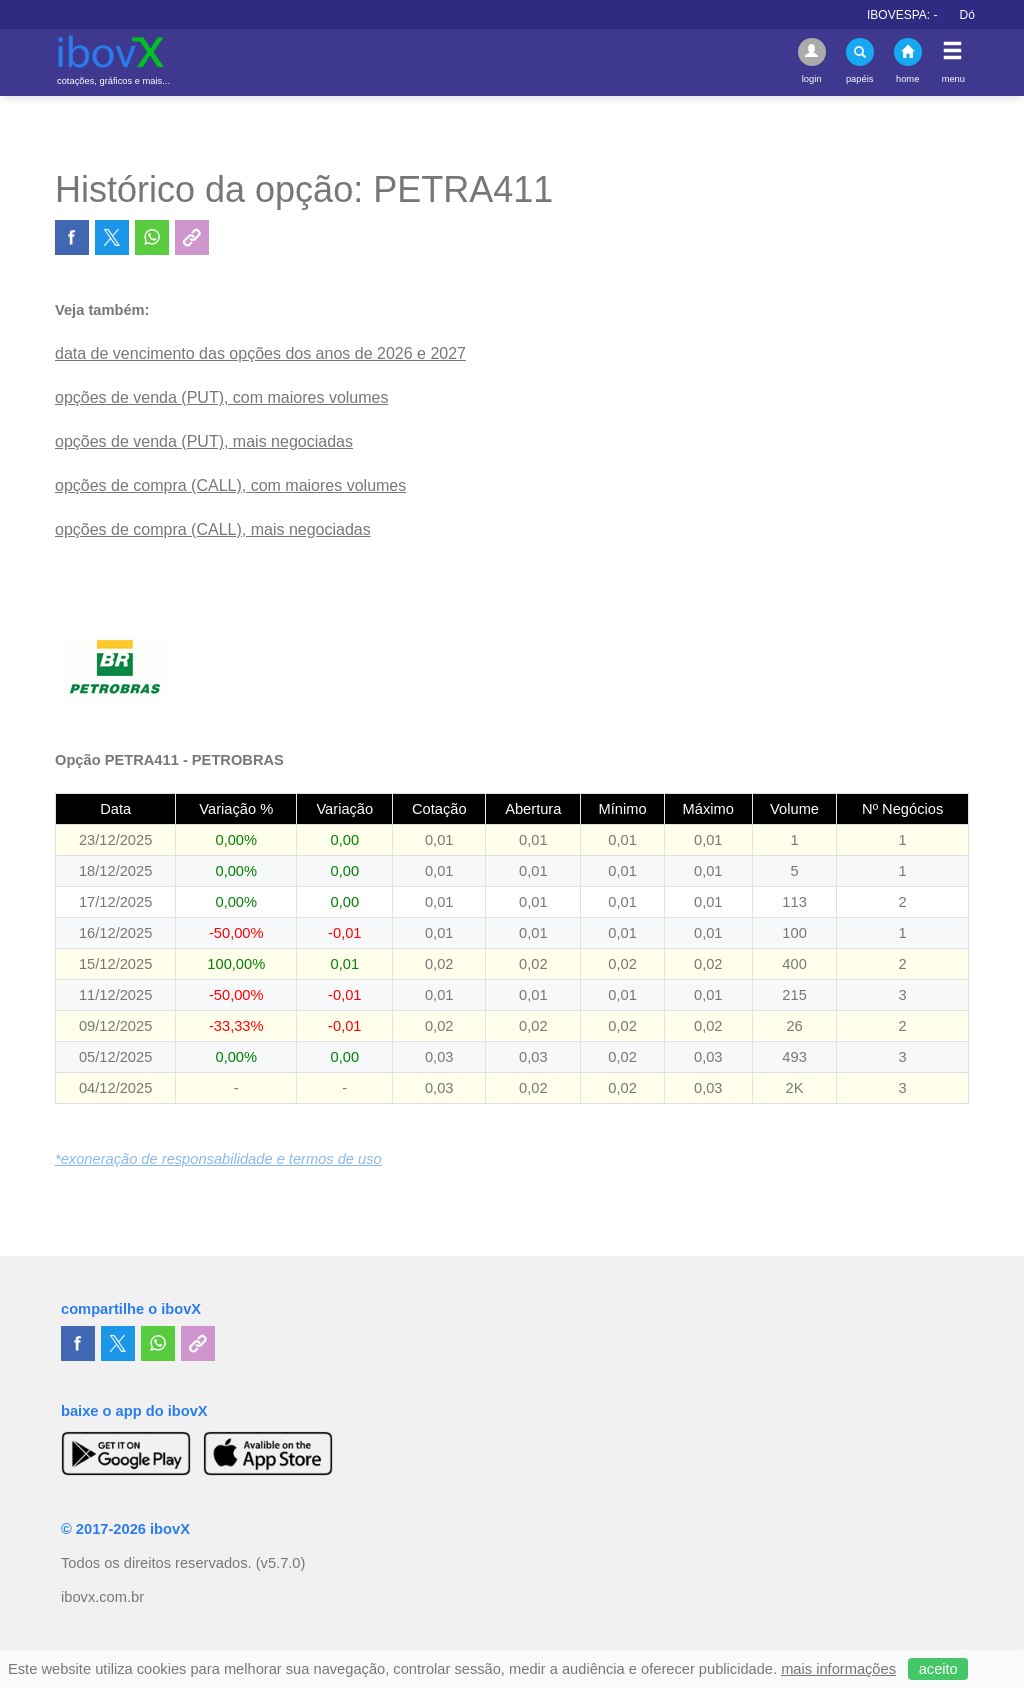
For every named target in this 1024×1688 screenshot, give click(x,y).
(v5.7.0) (281, 1563)
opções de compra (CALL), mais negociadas (213, 529)
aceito (938, 1669)
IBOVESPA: (918, 15)
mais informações (838, 1669)
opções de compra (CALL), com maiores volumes (230, 485)
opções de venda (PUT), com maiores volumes (221, 397)
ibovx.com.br (102, 1597)
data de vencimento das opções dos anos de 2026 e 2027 (260, 353)
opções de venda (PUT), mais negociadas (204, 441)
